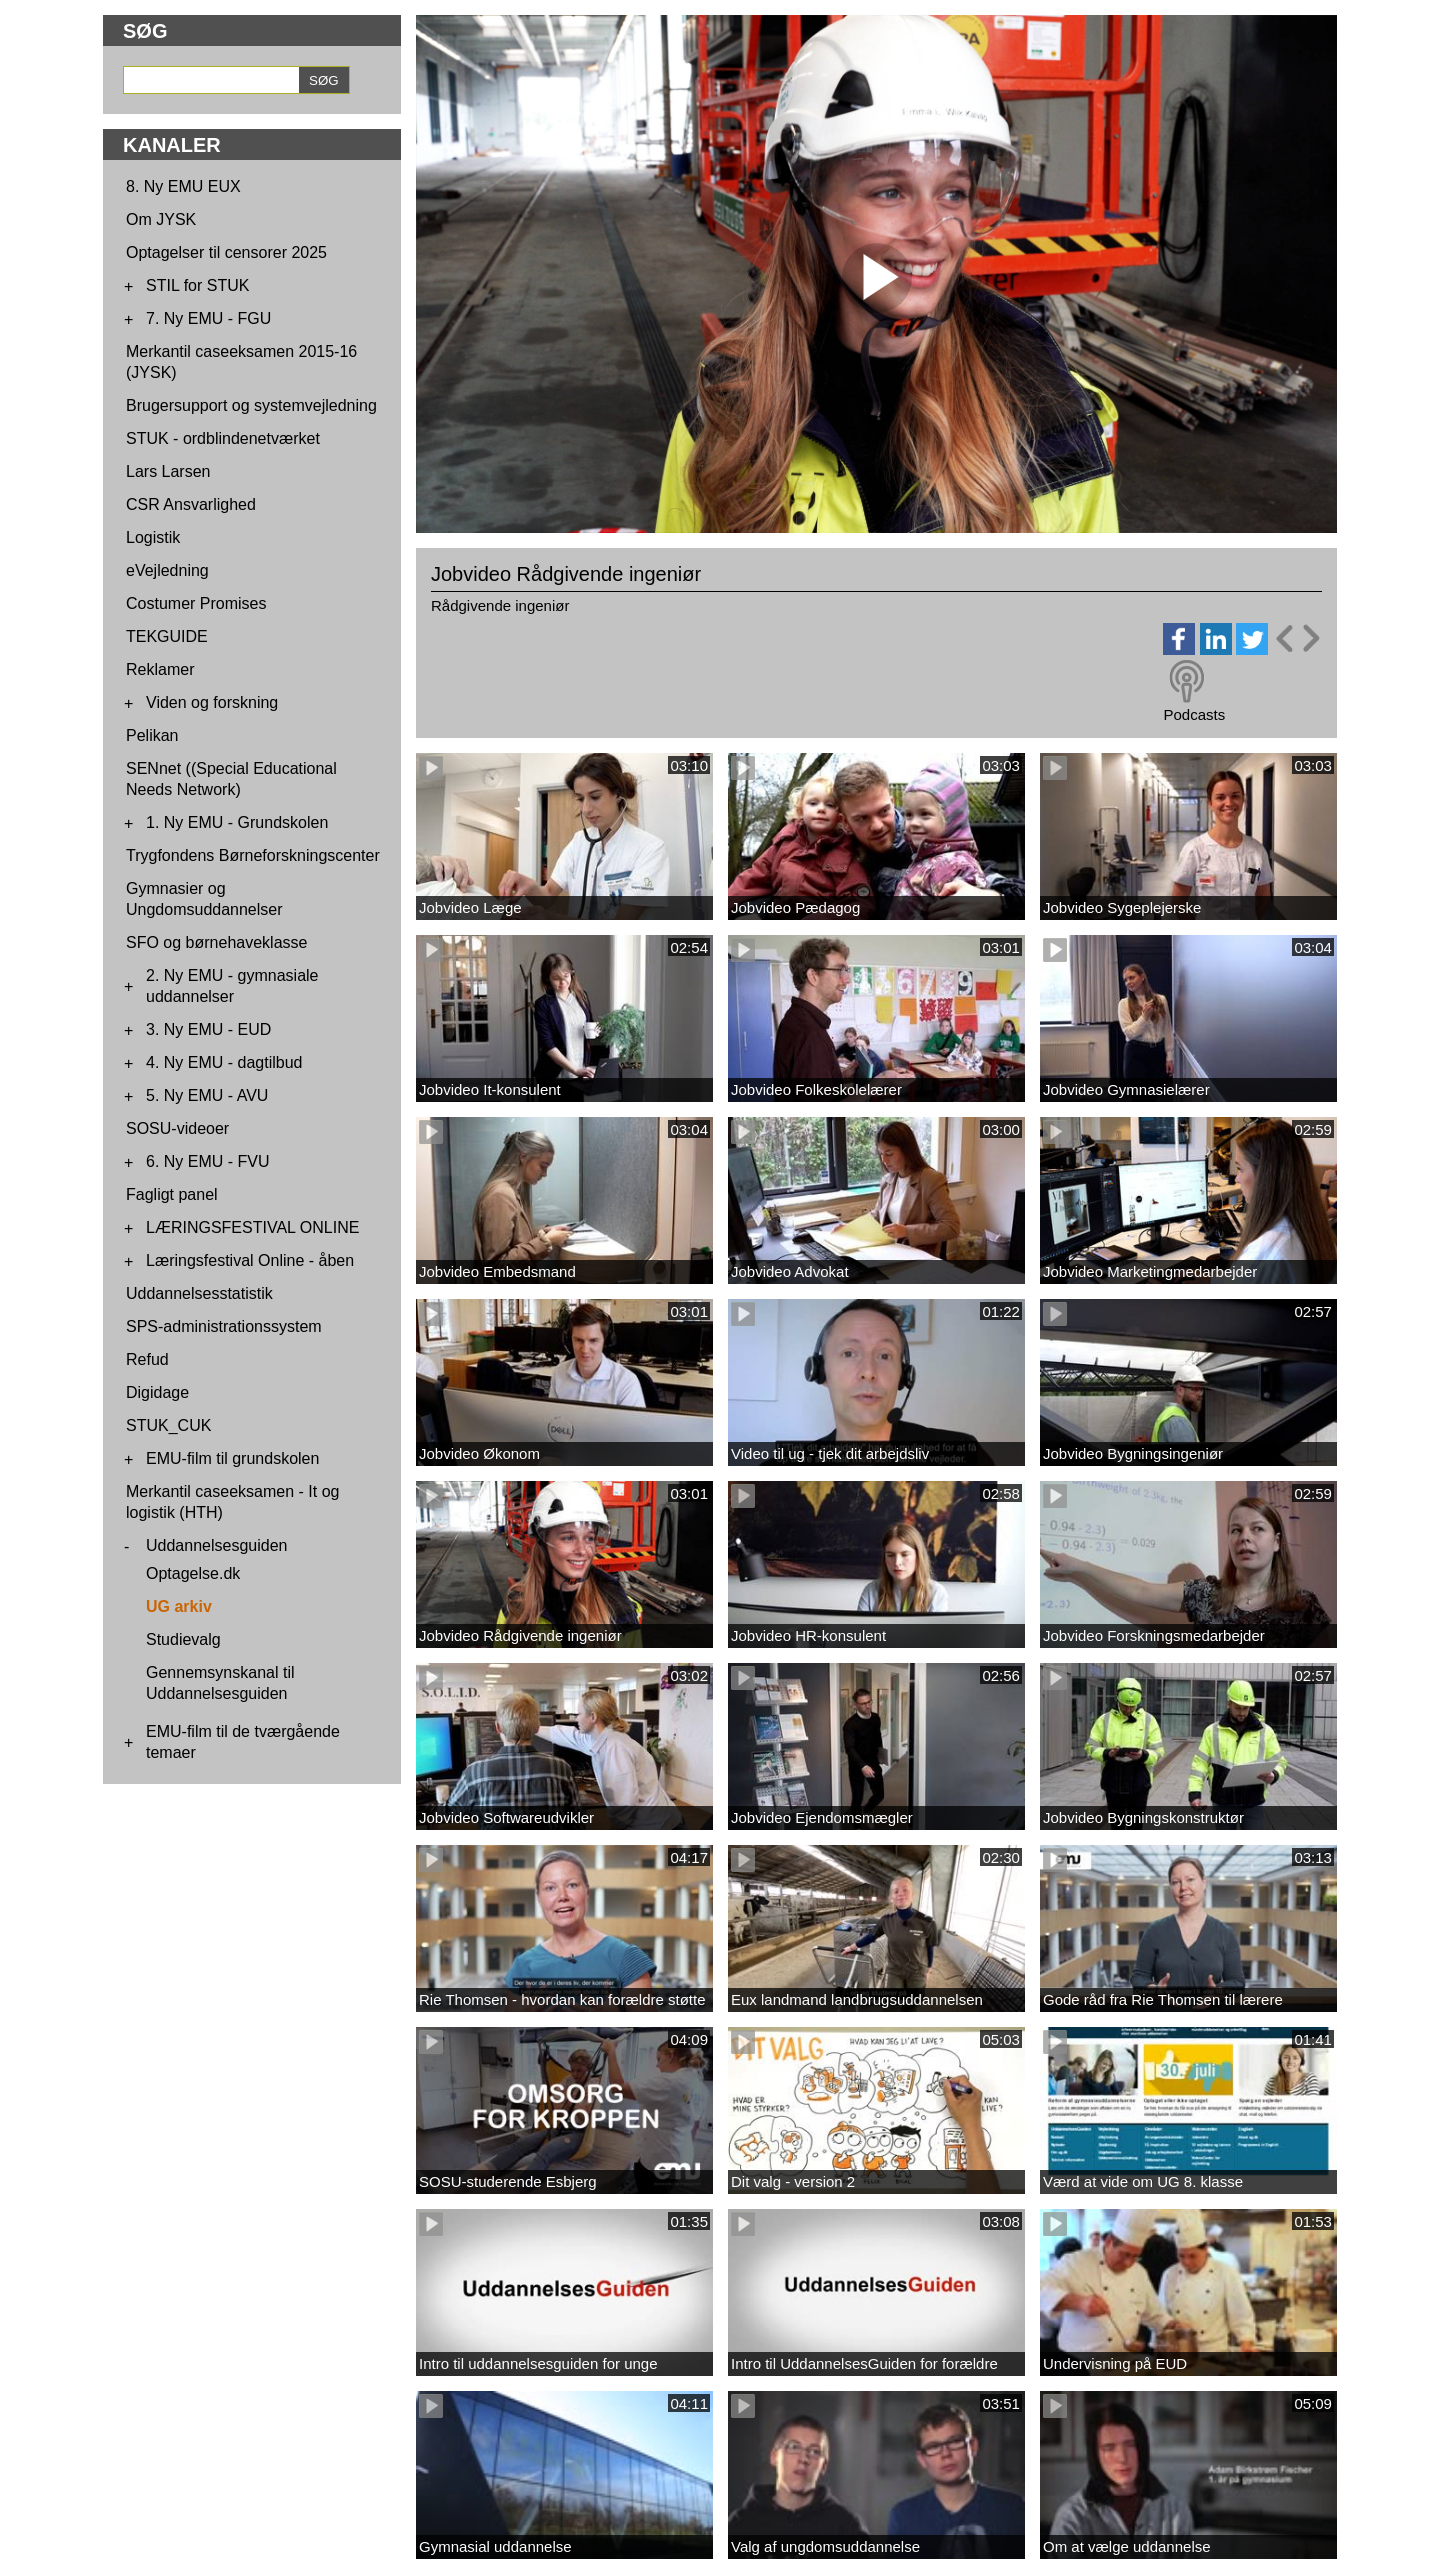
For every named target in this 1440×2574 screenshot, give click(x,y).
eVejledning (167, 570)
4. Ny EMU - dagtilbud (224, 1062)
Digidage (157, 1392)
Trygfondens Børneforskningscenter (253, 855)
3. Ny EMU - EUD (208, 1029)
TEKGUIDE (167, 636)
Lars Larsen (168, 471)
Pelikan (152, 735)
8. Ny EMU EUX (183, 186)
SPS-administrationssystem (224, 1326)
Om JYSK (161, 219)
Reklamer (160, 669)
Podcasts (1194, 714)
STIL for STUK (197, 285)
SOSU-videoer (177, 1128)
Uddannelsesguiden (216, 1545)
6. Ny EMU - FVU (208, 1161)
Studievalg (183, 1639)
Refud (147, 1359)
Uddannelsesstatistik (199, 1293)
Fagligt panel (172, 1194)
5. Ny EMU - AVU (207, 1095)
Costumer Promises (196, 603)
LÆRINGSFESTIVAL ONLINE (252, 1227)
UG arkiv (179, 1606)
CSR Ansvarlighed (191, 504)
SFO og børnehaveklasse (216, 942)
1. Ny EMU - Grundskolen (237, 822)
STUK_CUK (168, 1425)
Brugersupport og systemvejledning (251, 405)
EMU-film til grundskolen (232, 1458)
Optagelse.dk (193, 1573)
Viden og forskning (212, 702)
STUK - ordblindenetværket (223, 438)
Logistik (153, 537)
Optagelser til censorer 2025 (226, 252)
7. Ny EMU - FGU (208, 318)
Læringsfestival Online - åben (250, 1260)
